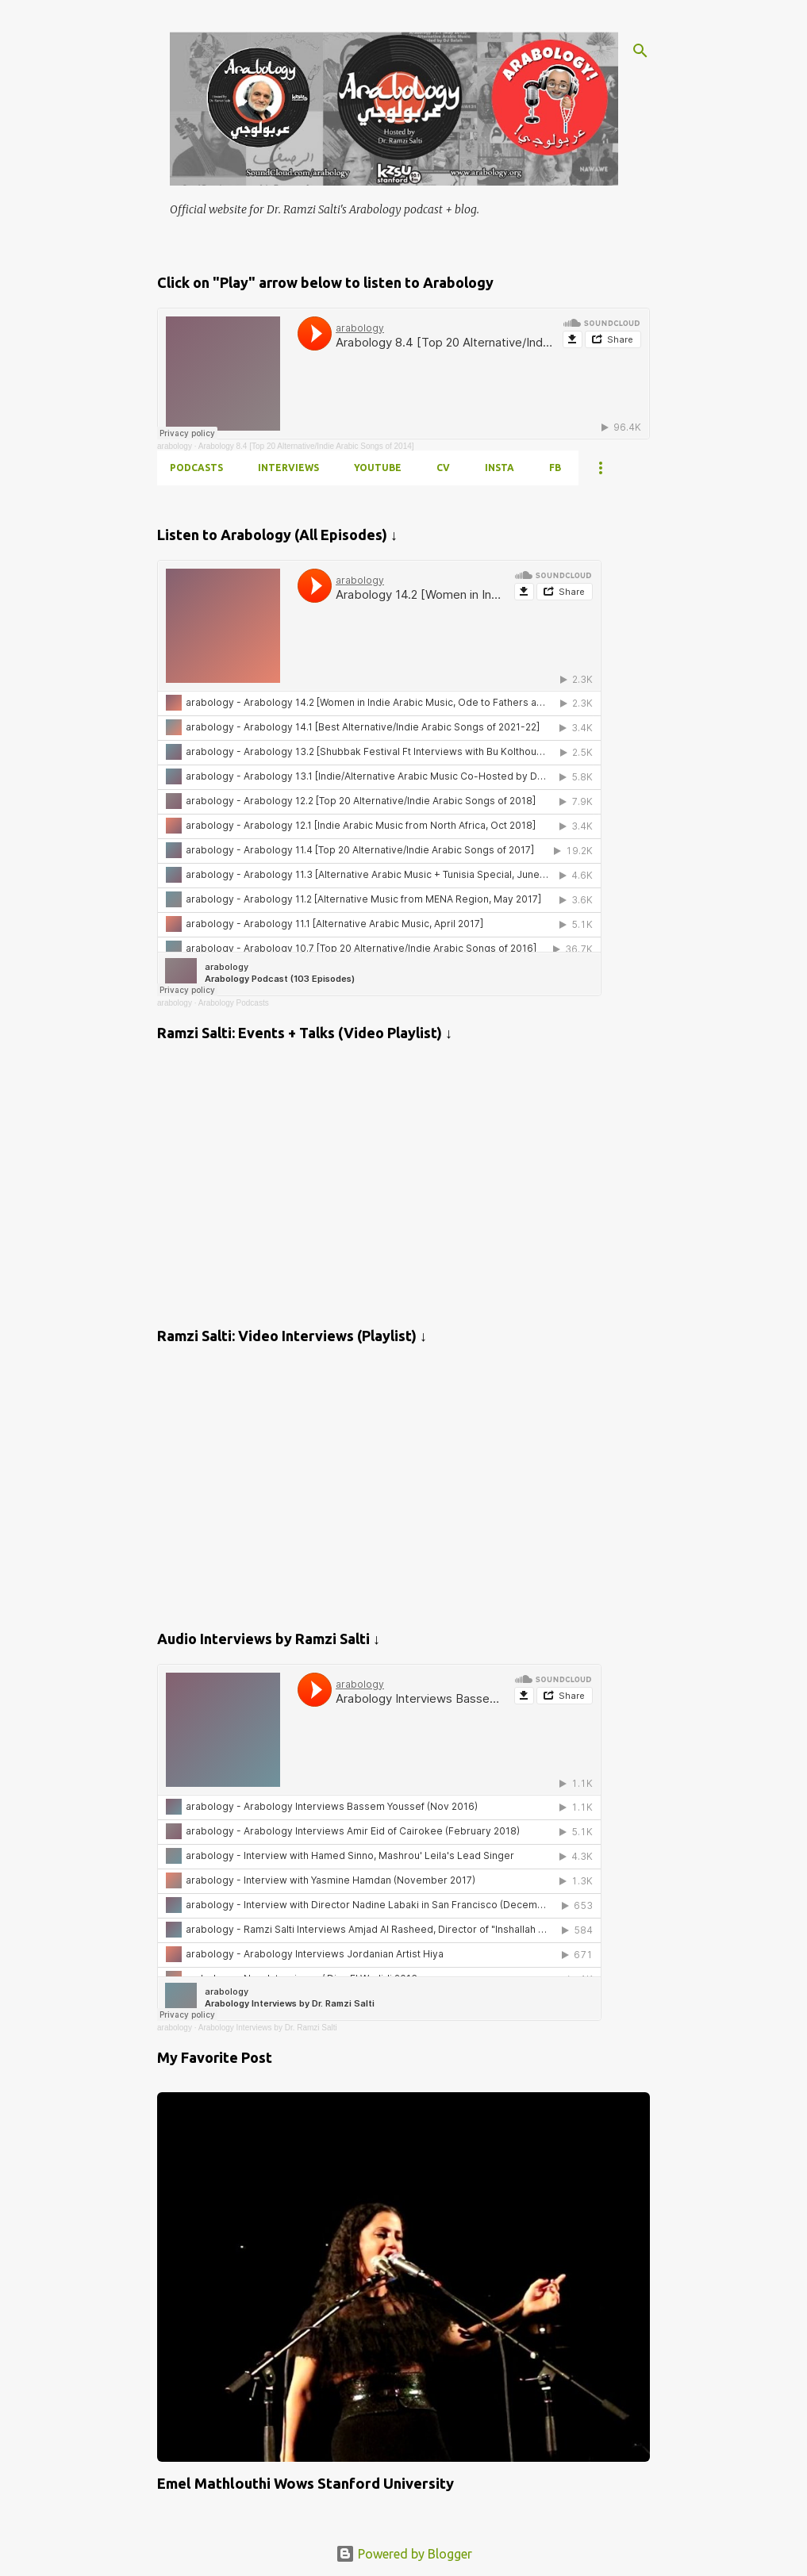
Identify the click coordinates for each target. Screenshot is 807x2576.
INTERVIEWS (288, 467)
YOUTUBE (378, 467)
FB (555, 467)
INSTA (499, 467)
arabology (174, 446)
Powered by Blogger (404, 2554)
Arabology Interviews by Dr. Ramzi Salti (267, 2027)
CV (443, 467)
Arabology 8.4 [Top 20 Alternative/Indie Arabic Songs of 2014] (306, 446)
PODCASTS (196, 467)
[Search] (640, 51)
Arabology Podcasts (233, 1003)
